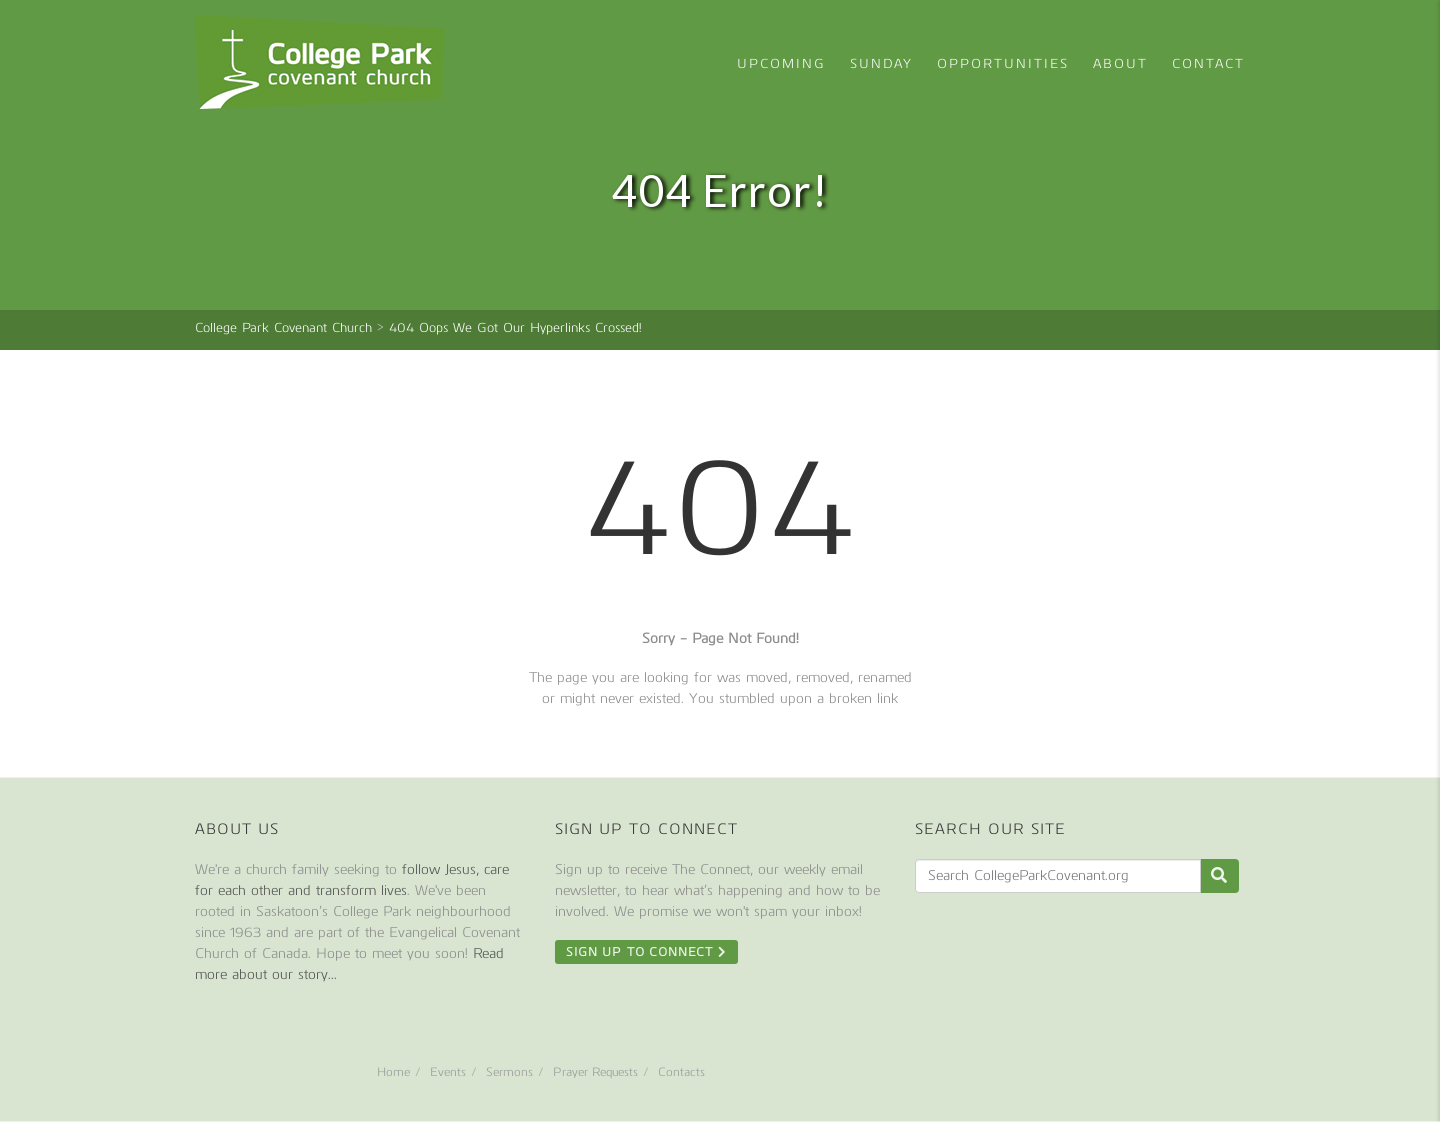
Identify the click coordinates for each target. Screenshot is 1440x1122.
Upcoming (781, 63)
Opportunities (1003, 63)
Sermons (509, 1072)
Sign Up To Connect (646, 952)
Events (448, 1072)
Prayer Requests (595, 1072)
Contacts (681, 1072)
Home (393, 1072)
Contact (1208, 63)
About (1120, 63)
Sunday (881, 63)
